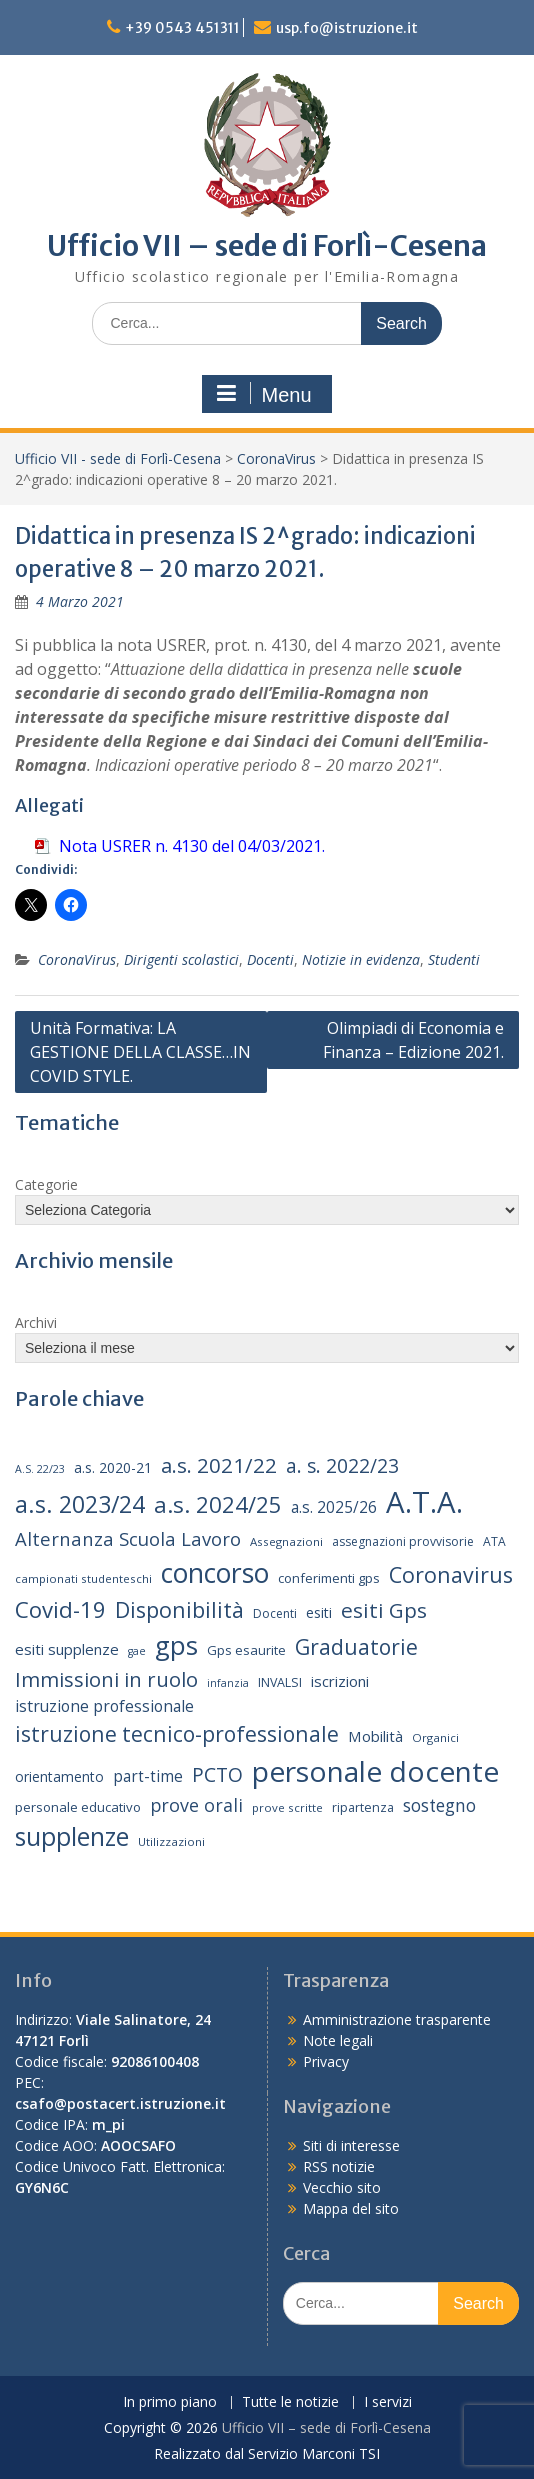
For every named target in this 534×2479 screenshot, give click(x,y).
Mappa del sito (351, 2208)
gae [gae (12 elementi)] (137, 1651)
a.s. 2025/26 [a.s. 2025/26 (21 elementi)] (334, 1507)
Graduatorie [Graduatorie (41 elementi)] (356, 1646)
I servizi (388, 2402)
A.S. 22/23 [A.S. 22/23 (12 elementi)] (40, 1469)
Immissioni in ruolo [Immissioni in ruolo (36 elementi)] (106, 1679)
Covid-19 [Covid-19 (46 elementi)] (60, 1609)
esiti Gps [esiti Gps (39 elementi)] (384, 1610)
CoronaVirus (276, 458)
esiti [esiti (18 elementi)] (319, 1612)
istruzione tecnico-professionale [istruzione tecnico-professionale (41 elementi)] (177, 1733)
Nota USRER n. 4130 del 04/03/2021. (192, 846)
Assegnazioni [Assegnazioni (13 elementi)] (286, 1541)
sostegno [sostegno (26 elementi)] (439, 1805)
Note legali (338, 2040)
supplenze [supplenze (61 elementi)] (72, 1836)
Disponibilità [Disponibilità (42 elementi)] (179, 1609)
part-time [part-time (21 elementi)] (148, 1776)
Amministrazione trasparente (397, 2019)
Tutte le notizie (290, 2402)
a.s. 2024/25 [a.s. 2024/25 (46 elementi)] (218, 1504)
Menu (264, 394)
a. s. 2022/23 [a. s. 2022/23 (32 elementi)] (342, 1466)
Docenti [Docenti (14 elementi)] (275, 1613)
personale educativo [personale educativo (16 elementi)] (78, 1807)
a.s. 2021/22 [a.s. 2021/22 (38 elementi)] (219, 1465)
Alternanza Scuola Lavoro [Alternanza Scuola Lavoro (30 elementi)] (128, 1538)
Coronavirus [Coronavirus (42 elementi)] (451, 1574)
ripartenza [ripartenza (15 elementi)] (363, 1807)
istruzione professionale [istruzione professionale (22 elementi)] (104, 1706)
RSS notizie (339, 2166)
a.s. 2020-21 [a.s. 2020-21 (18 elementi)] (113, 1467)
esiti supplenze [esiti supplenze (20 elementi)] (67, 1649)
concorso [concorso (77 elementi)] (215, 1573)
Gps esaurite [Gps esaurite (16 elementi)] (246, 1650)
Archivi (36, 1322)
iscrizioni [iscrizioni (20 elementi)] (340, 1681)
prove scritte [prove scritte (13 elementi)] (287, 1807)
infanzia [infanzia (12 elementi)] (228, 1683)
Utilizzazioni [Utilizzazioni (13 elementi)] (171, 1841)
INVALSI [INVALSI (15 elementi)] (280, 1682)
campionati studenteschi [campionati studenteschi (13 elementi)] (83, 1578)
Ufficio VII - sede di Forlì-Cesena (118, 458)
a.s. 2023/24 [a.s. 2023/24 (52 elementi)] (80, 1504)
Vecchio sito (342, 2187)
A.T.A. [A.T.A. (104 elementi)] (424, 1502)
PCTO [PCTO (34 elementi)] (217, 1774)
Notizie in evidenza (361, 959)
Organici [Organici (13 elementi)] (435, 1737)
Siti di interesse (351, 2145)
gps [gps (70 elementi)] (176, 1645)
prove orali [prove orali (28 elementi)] (196, 1805)
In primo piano (170, 2402)
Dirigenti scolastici (181, 959)
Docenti (270, 959)
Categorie (46, 1184)
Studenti (454, 959)
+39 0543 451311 (182, 28)
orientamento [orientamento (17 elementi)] (59, 1776)
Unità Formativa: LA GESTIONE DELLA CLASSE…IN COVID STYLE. (140, 1052)
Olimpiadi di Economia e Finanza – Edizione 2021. (413, 1040)
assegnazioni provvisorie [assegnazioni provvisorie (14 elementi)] (403, 1541)
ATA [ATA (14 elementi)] (494, 1541)
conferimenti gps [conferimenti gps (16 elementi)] (329, 1578)
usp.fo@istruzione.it (347, 28)
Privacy (326, 2061)
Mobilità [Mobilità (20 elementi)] (375, 1736)
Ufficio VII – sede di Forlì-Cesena (267, 246)
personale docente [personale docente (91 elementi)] (375, 1771)
